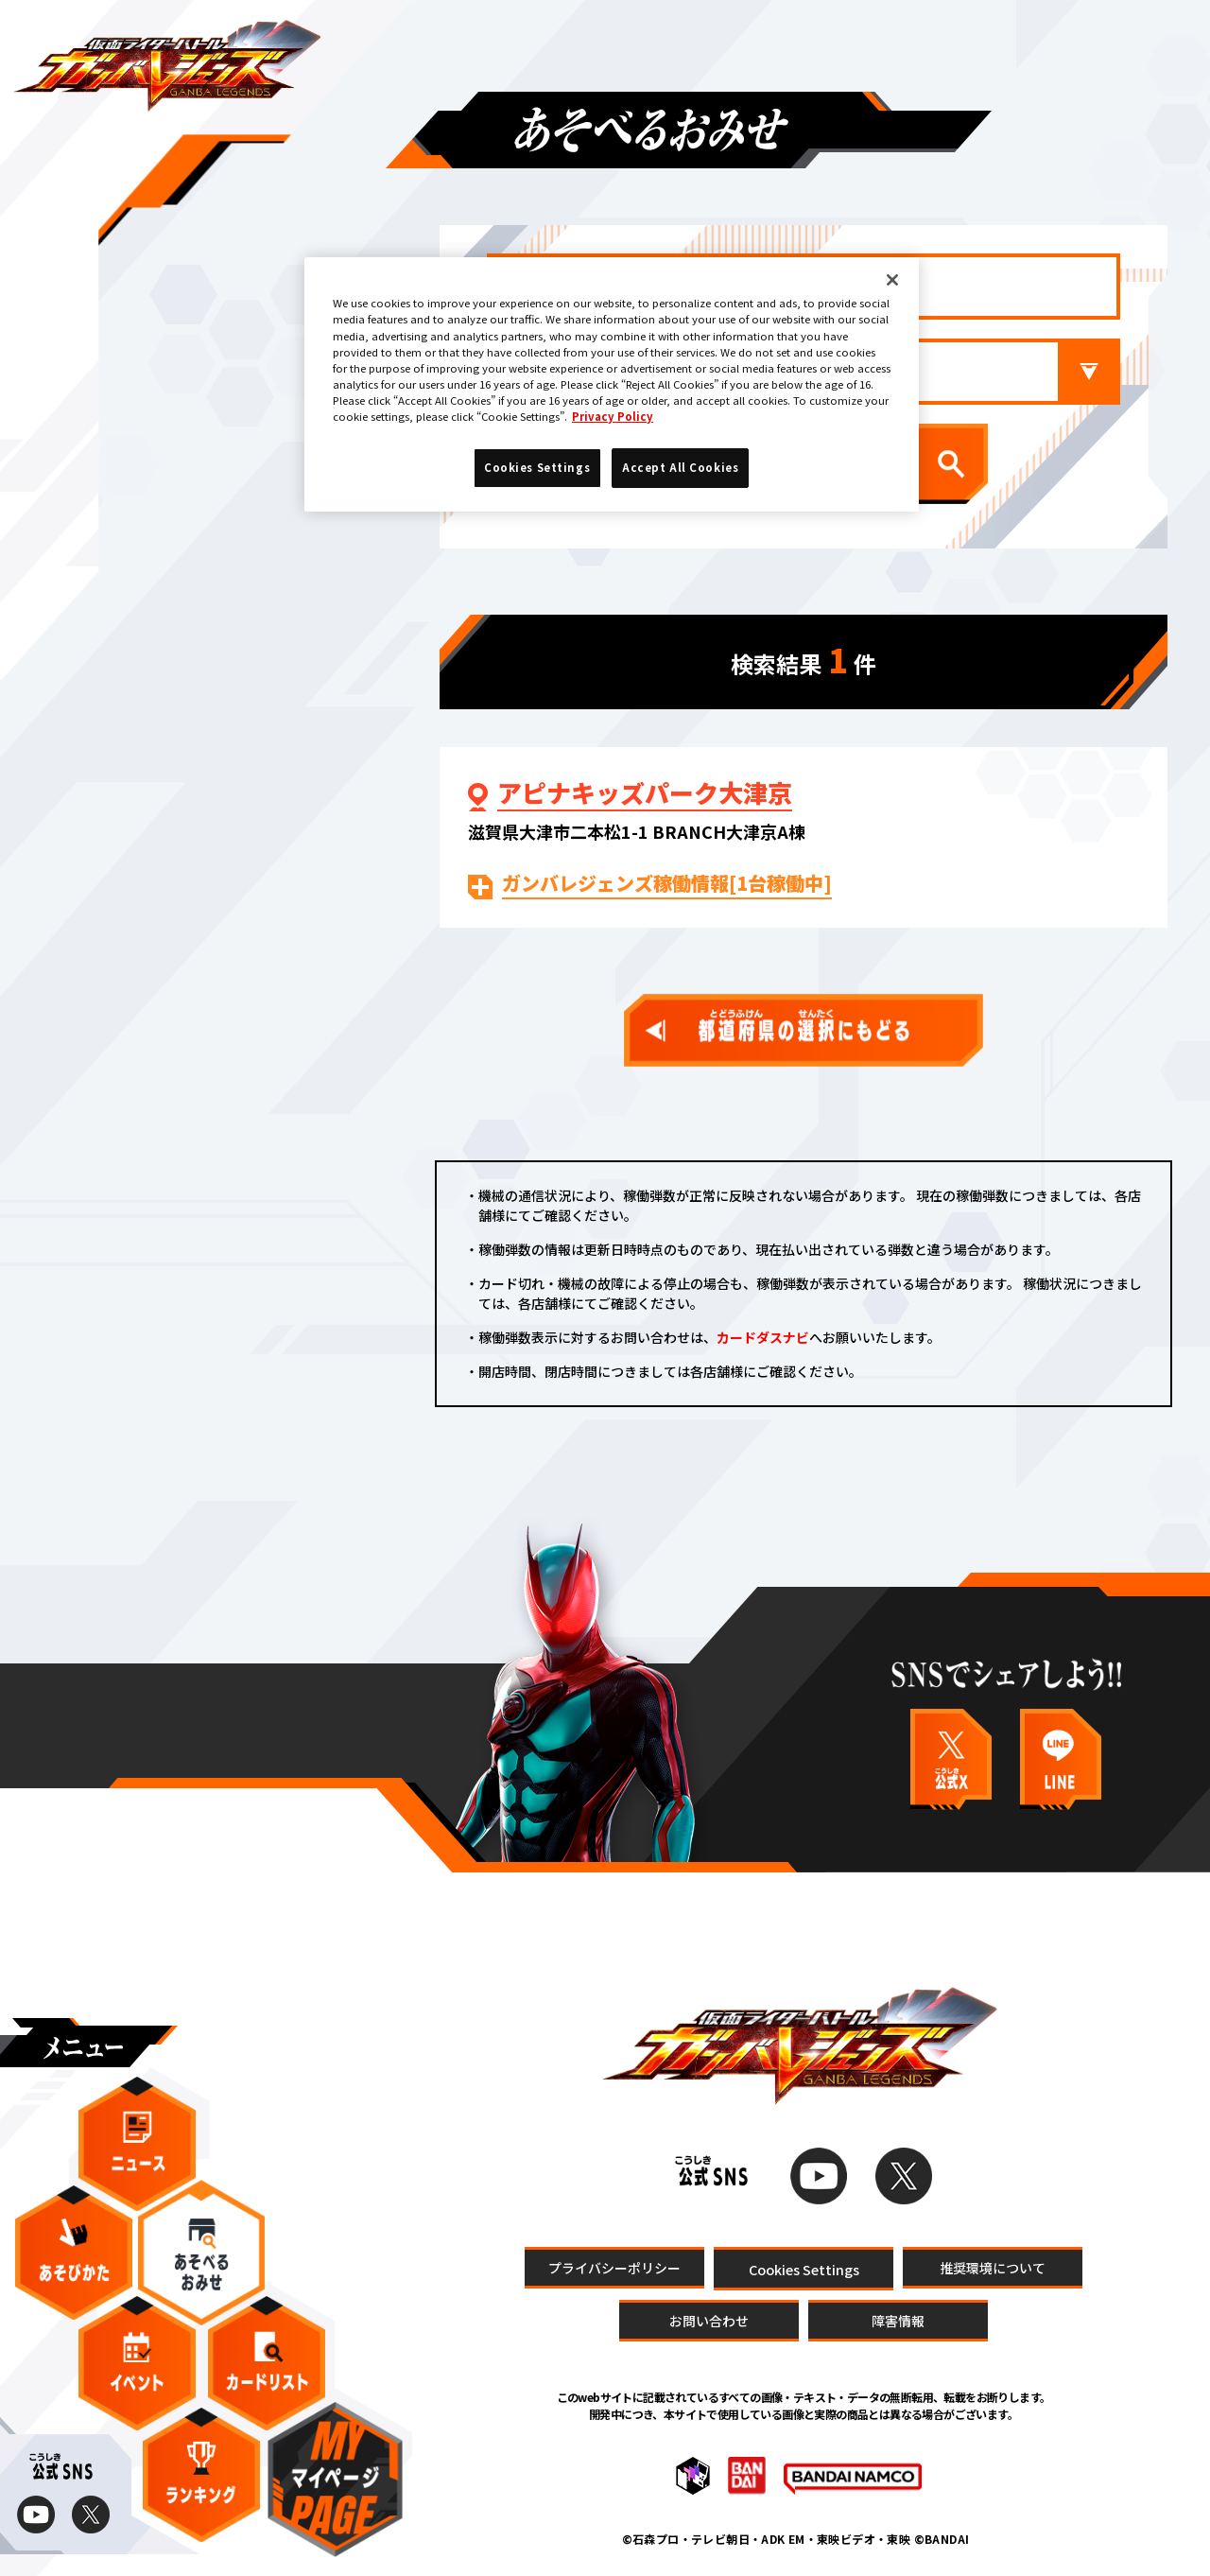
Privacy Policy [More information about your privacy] (612, 416)
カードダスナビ (763, 1337)
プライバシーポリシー (614, 2266)
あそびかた (73, 2252)
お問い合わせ (709, 2319)
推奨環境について (993, 2266)
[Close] (892, 280)
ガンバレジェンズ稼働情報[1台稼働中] (667, 882)
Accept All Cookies (680, 467)
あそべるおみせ (201, 2252)
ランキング (201, 2475)
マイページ (335, 2479)
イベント (137, 2363)
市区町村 (869, 372)
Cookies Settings (804, 2268)
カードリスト (266, 2363)
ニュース (137, 2144)
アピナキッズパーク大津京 (644, 792)
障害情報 (898, 2319)
